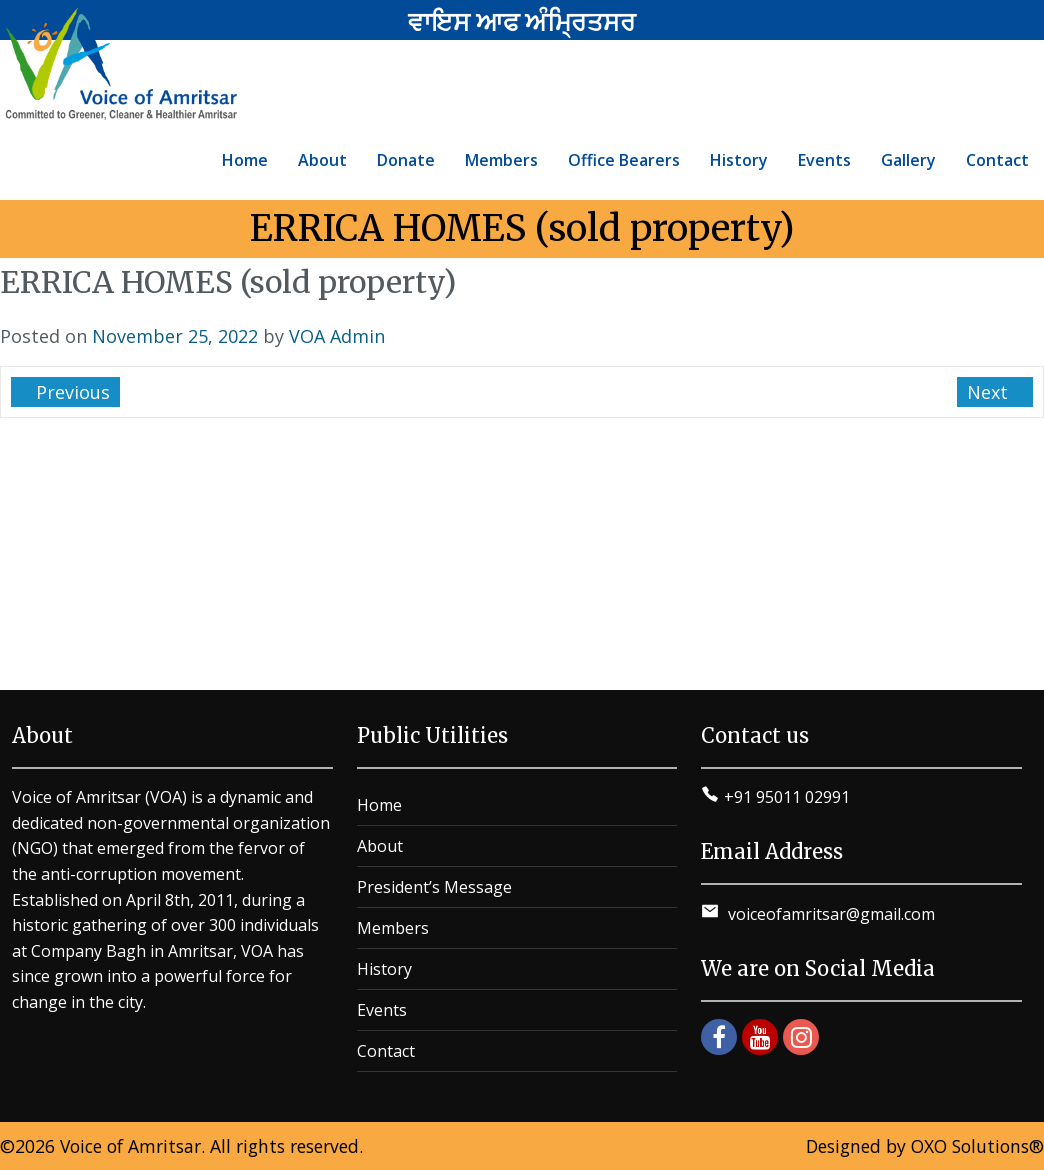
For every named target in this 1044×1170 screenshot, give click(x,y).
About (380, 846)
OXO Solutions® (977, 1146)
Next (990, 392)
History (384, 969)
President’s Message (434, 887)
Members (393, 928)
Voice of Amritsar (130, 1146)
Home (379, 805)
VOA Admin (337, 336)
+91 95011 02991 (787, 797)
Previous (70, 392)
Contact (386, 1051)
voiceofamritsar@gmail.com (829, 914)
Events (382, 1010)
